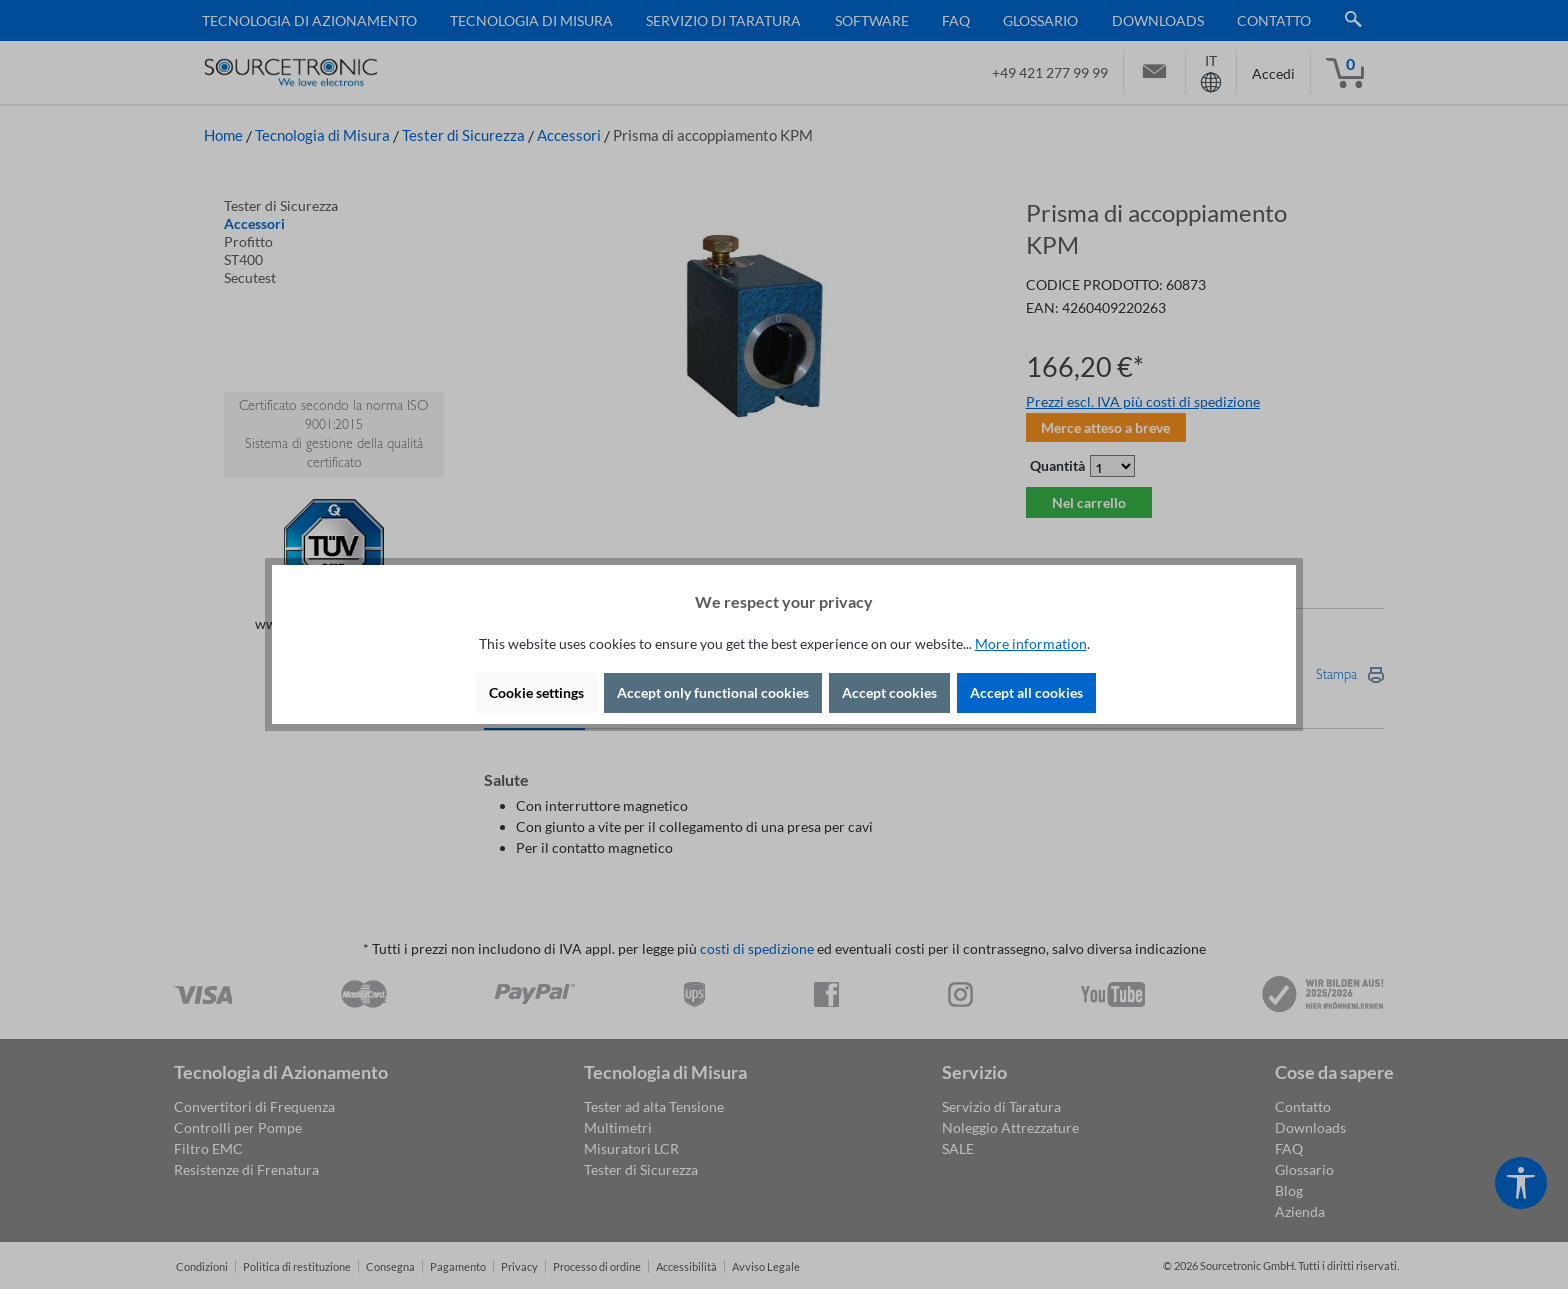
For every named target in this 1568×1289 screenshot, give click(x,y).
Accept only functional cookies (713, 692)
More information (1031, 643)
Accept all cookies (1026, 692)
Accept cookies (889, 692)
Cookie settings (536, 692)
